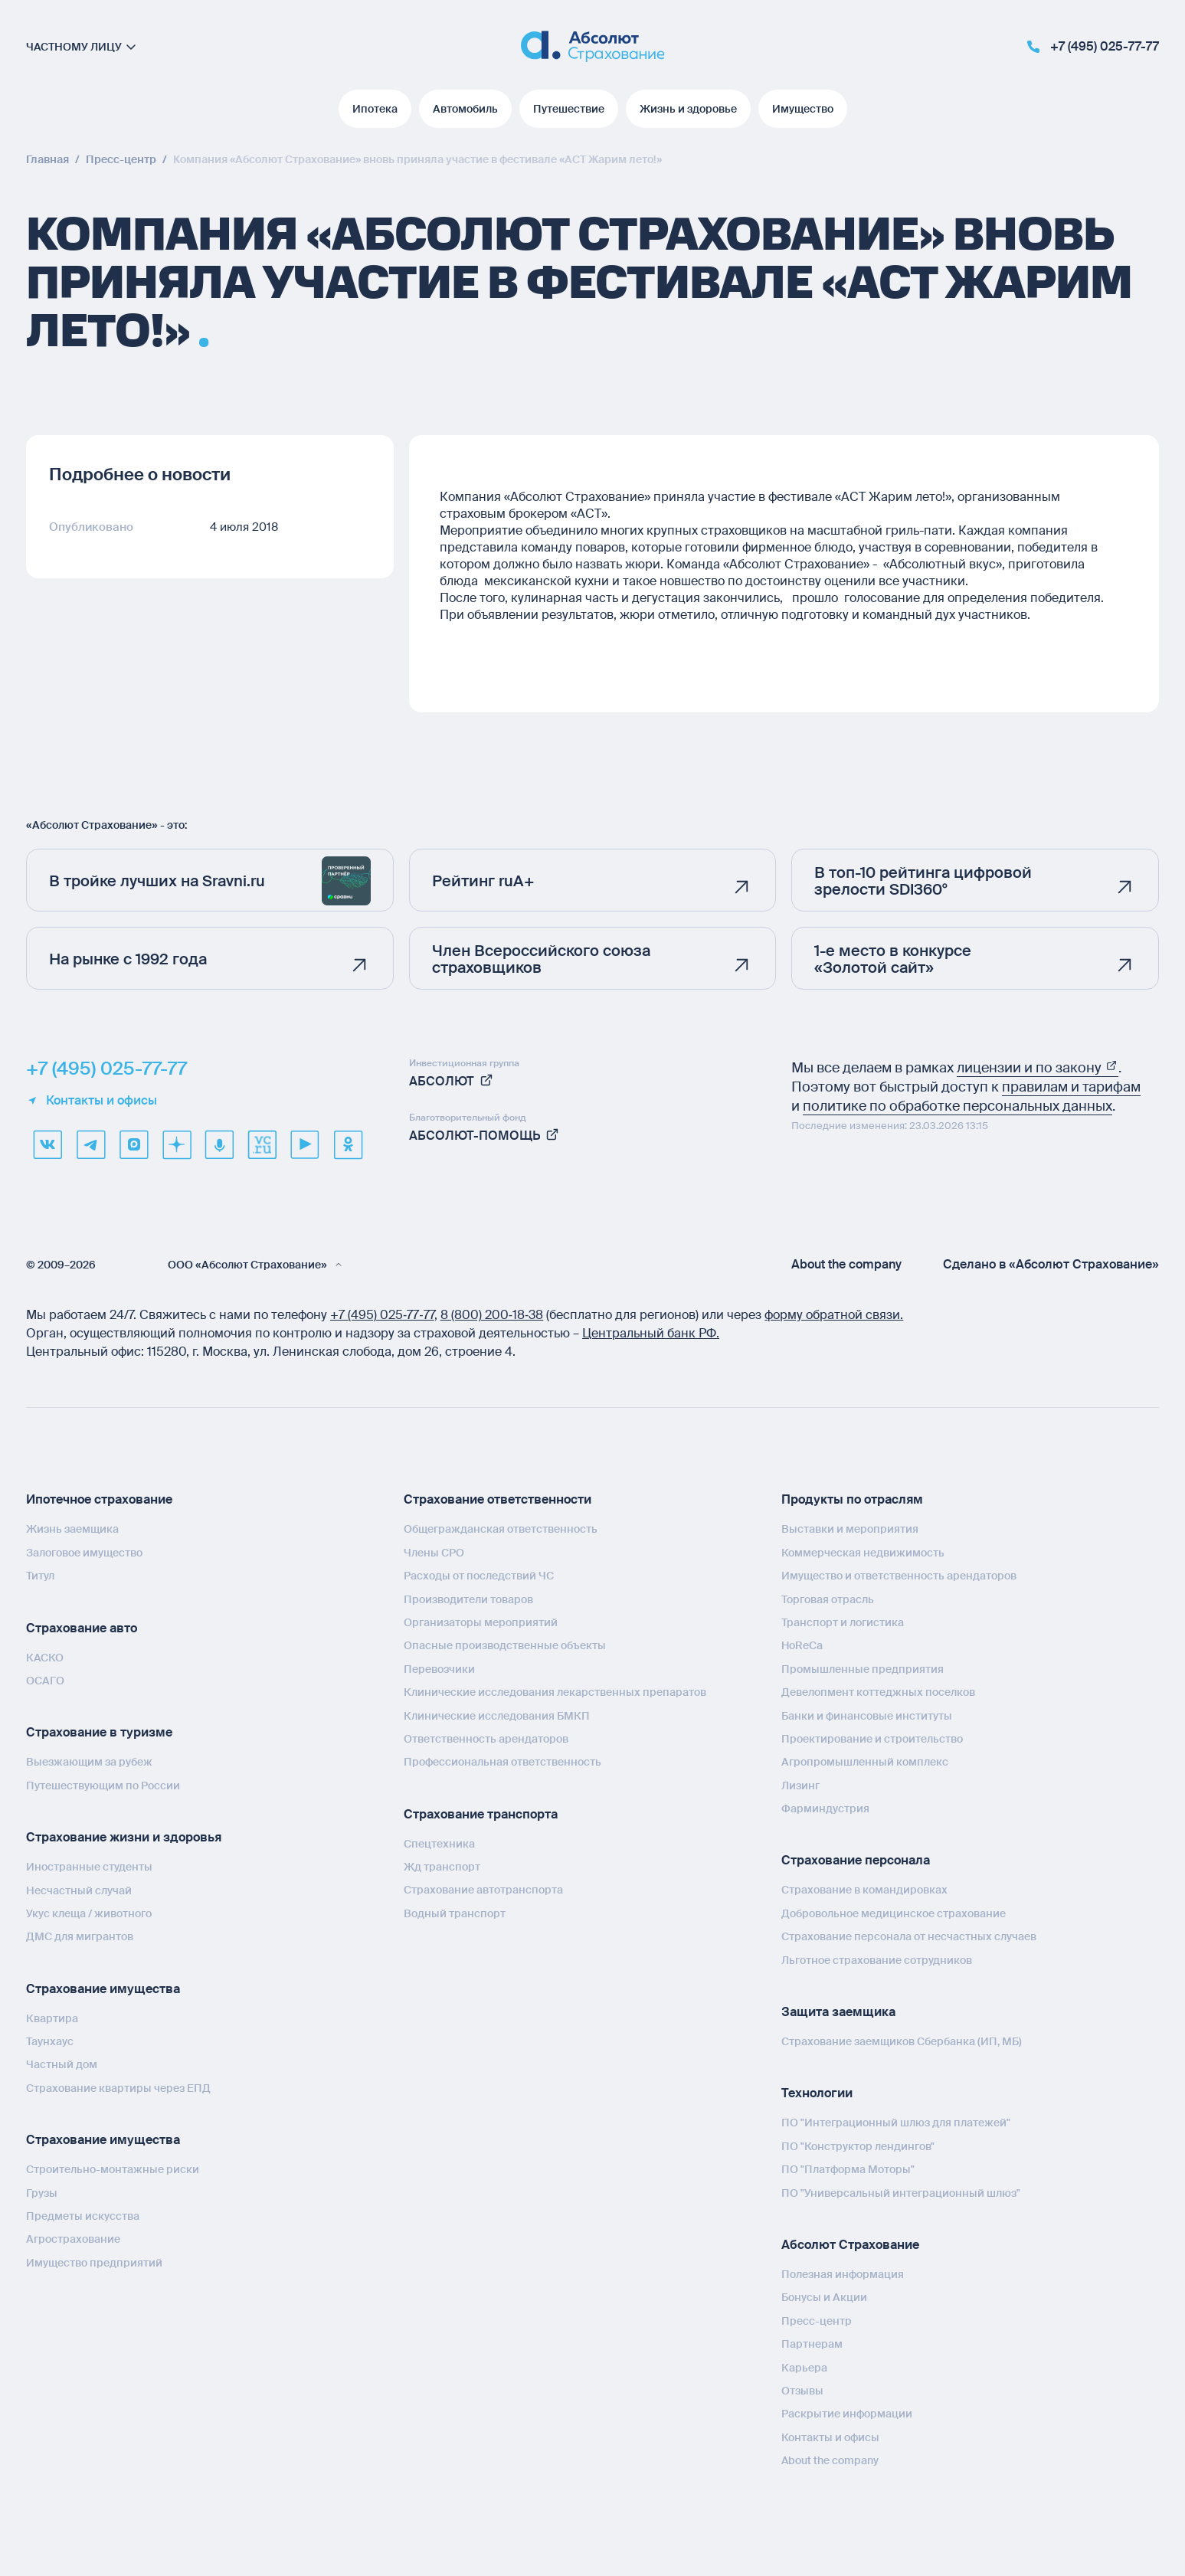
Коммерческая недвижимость (862, 1553)
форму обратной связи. (833, 1315)
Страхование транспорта (481, 1814)
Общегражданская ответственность (500, 1529)
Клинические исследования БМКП (497, 1716)
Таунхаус (50, 2041)
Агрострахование (73, 2239)
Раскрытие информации (846, 2414)
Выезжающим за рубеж (89, 1762)
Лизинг (800, 1785)
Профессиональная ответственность (502, 1762)
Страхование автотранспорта (483, 1890)
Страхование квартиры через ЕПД (118, 2088)
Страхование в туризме (99, 1732)
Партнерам (812, 2344)
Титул (40, 1576)
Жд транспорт (442, 1867)
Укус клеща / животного (89, 1913)
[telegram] (90, 1144)
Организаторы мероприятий (481, 1622)
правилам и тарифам (1071, 1087)
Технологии (817, 2093)
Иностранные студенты (89, 1867)
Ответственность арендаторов (486, 1739)
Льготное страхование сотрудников (876, 1960)
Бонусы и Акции (824, 2297)
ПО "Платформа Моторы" (848, 2169)
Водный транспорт (455, 1913)
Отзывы (802, 2391)
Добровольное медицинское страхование (893, 1913)
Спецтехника (439, 1844)
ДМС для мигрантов (79, 1936)
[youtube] (304, 1144)
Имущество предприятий (94, 2263)
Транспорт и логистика (842, 1622)
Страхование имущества (103, 1989)
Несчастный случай (79, 1890)
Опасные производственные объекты (505, 1645)
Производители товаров (468, 1599)
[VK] (47, 1144)
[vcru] (262, 1144)
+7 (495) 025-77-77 (106, 1069)
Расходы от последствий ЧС (479, 1576)
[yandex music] (219, 1144)
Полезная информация (842, 2274)
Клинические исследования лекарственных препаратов (555, 1692)
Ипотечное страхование (99, 1499)
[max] (133, 1144)
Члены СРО (434, 1553)
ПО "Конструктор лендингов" (858, 2146)
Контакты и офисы (91, 1101)
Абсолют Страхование (850, 2245)
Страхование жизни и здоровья (123, 1837)
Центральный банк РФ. (650, 1333)
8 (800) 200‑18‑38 (492, 1315)
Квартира (52, 2018)
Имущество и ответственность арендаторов (898, 1576)
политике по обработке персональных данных (957, 1106)
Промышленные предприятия (862, 1669)
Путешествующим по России (103, 1785)
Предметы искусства (82, 2216)
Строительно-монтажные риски (112, 2169)
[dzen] (176, 1144)
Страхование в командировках (864, 1890)
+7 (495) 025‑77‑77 (382, 1315)
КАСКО (45, 1657)
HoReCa (802, 1645)
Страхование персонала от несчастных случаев (908, 1936)
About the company (846, 1265)
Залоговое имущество (84, 1553)
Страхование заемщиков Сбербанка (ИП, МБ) (901, 2041)
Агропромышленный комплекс (864, 1762)
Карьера (804, 2368)
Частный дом (61, 2064)
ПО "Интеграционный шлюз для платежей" (895, 2122)
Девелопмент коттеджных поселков (878, 1692)
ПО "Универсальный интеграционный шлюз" (900, 2193)
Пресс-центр (816, 2321)
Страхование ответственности (497, 1499)
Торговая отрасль (827, 1599)
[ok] (347, 1144)
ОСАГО (45, 1680)
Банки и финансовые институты (866, 1716)
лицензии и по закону (1037, 1068)
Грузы (41, 2193)
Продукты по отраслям (852, 1499)
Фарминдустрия (825, 1808)
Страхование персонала (855, 1860)
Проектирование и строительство (872, 1739)
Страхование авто (81, 1628)
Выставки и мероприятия (849, 1529)
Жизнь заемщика (72, 1529)
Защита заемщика (838, 2012)
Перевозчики (439, 1669)
